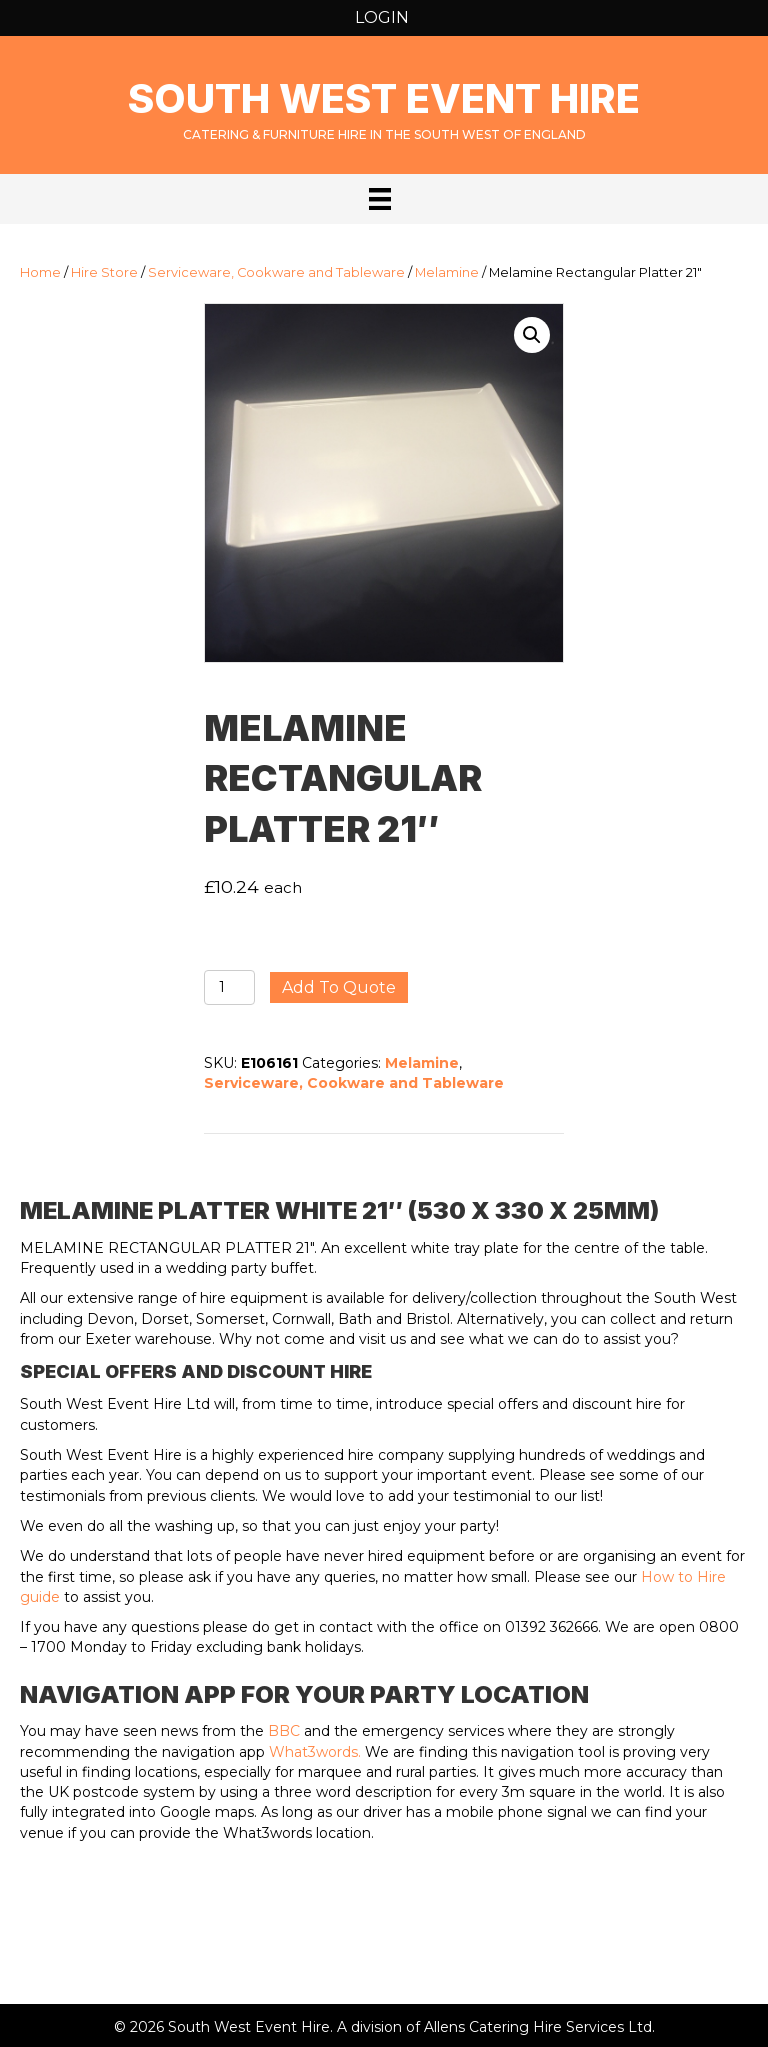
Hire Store (104, 272)
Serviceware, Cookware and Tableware (276, 272)
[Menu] (380, 199)
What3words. (315, 1752)
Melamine (447, 272)
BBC (284, 1731)
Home (40, 272)
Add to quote (339, 987)
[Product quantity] (229, 987)
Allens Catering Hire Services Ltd (538, 2027)
